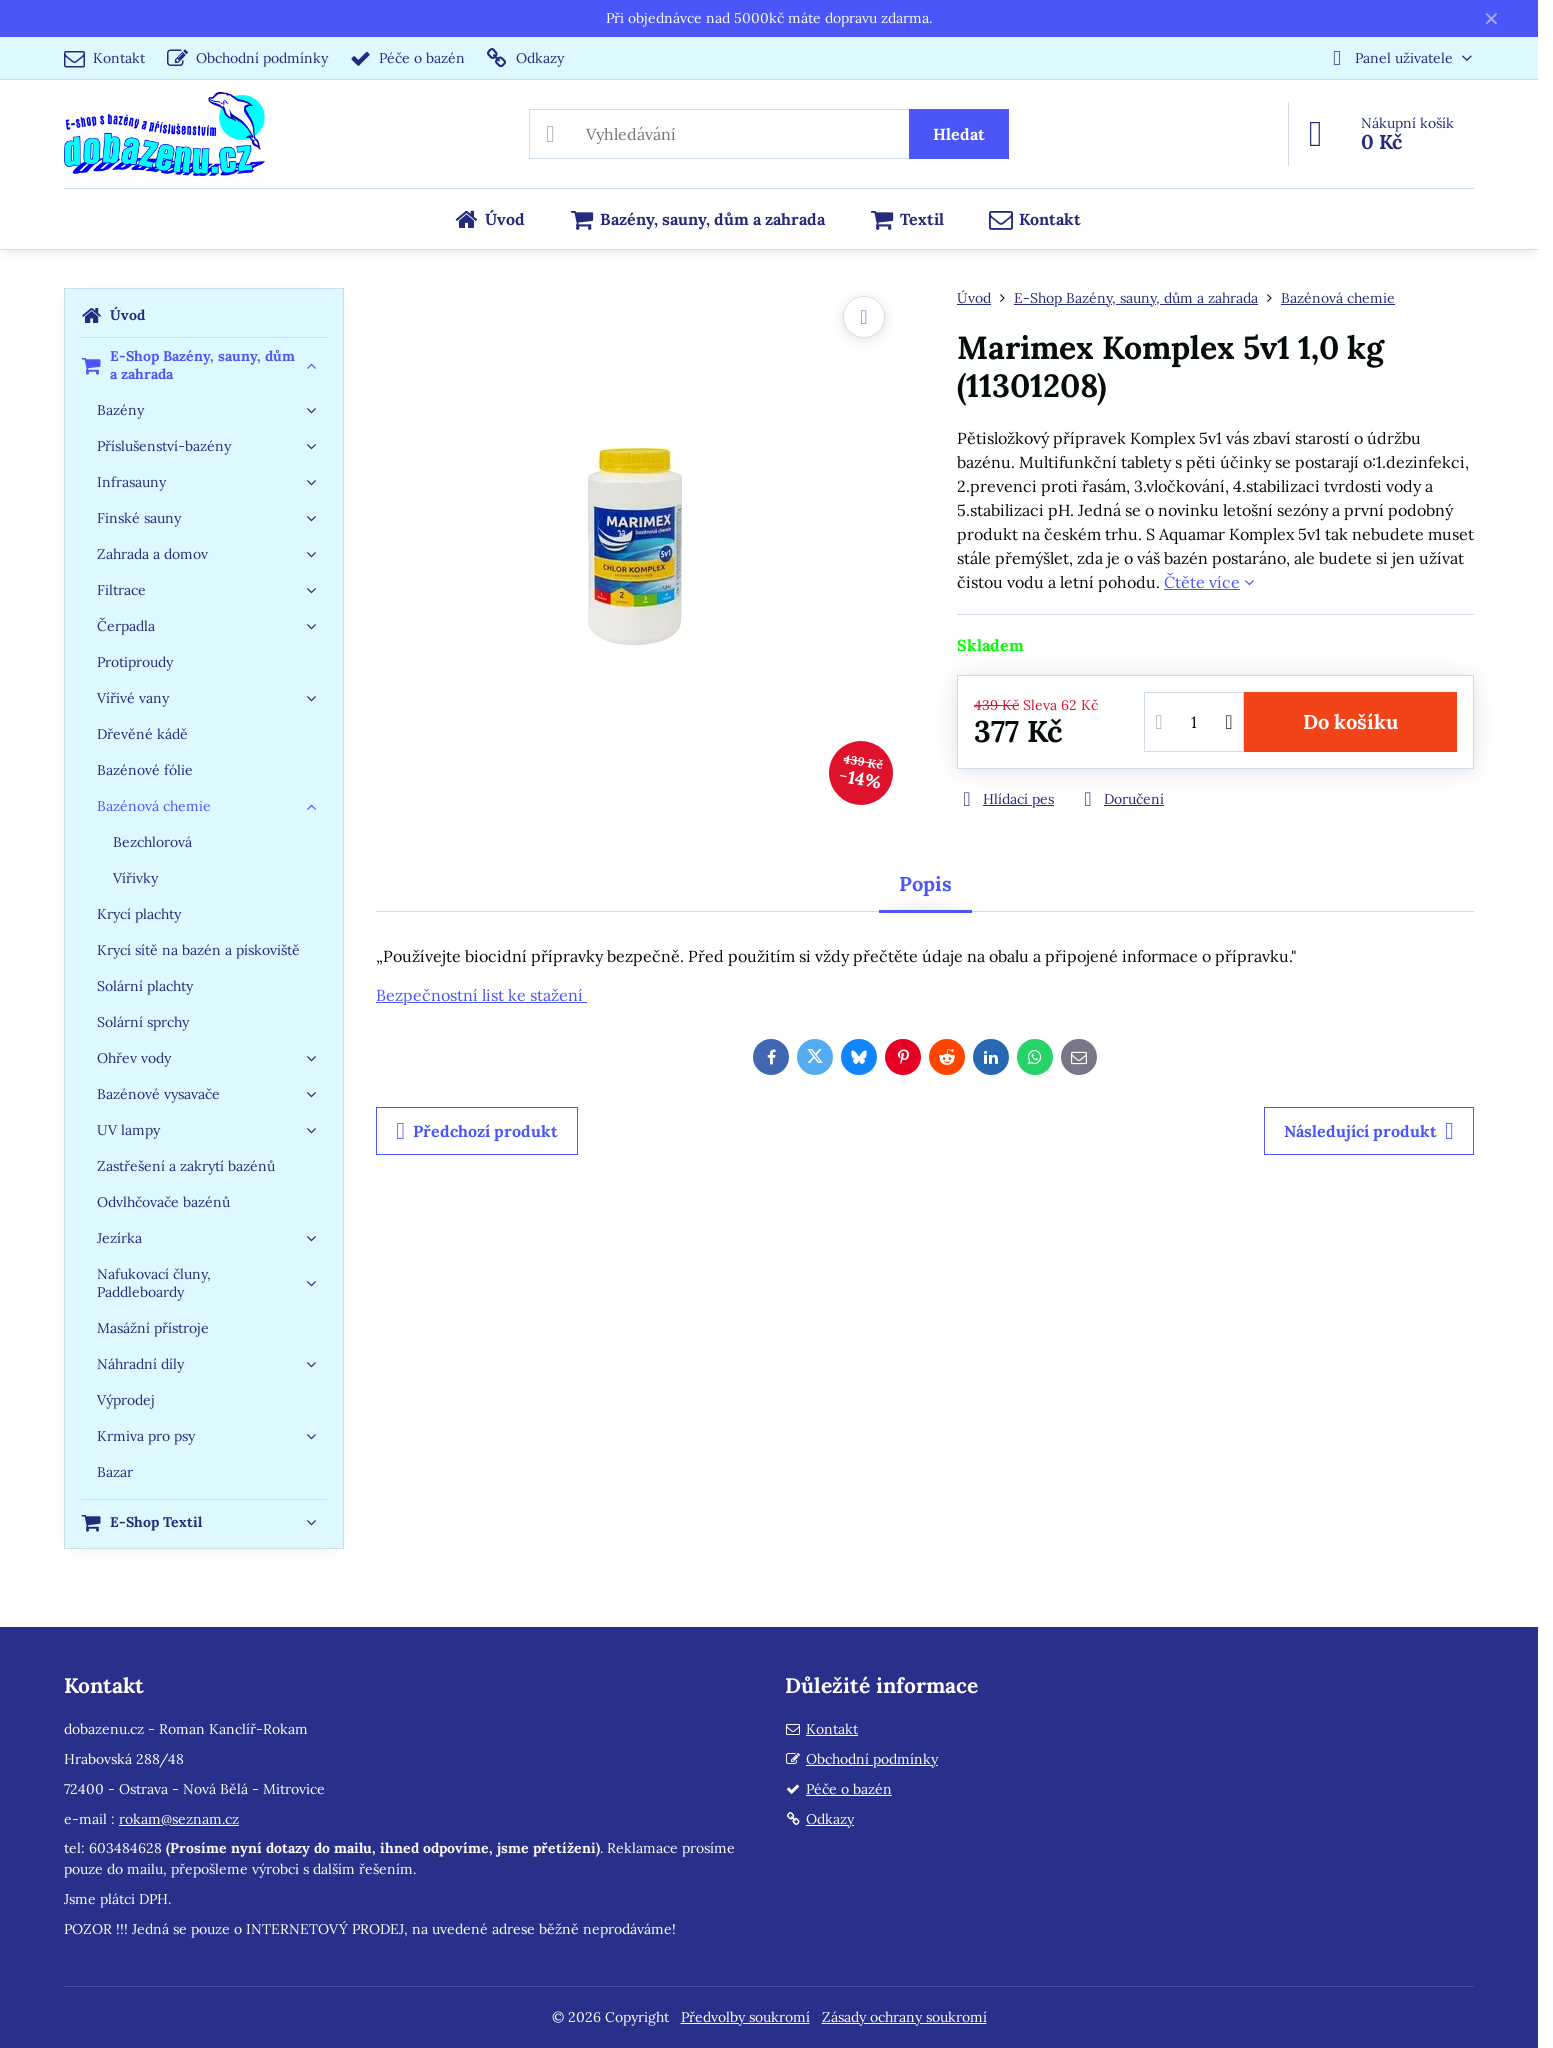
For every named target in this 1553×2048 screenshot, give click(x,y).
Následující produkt (1369, 1131)
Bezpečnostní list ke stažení (481, 995)
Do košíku (1350, 721)
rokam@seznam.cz (179, 1819)
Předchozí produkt (477, 1131)
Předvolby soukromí (745, 2017)
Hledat (959, 134)
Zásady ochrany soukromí (904, 2017)
